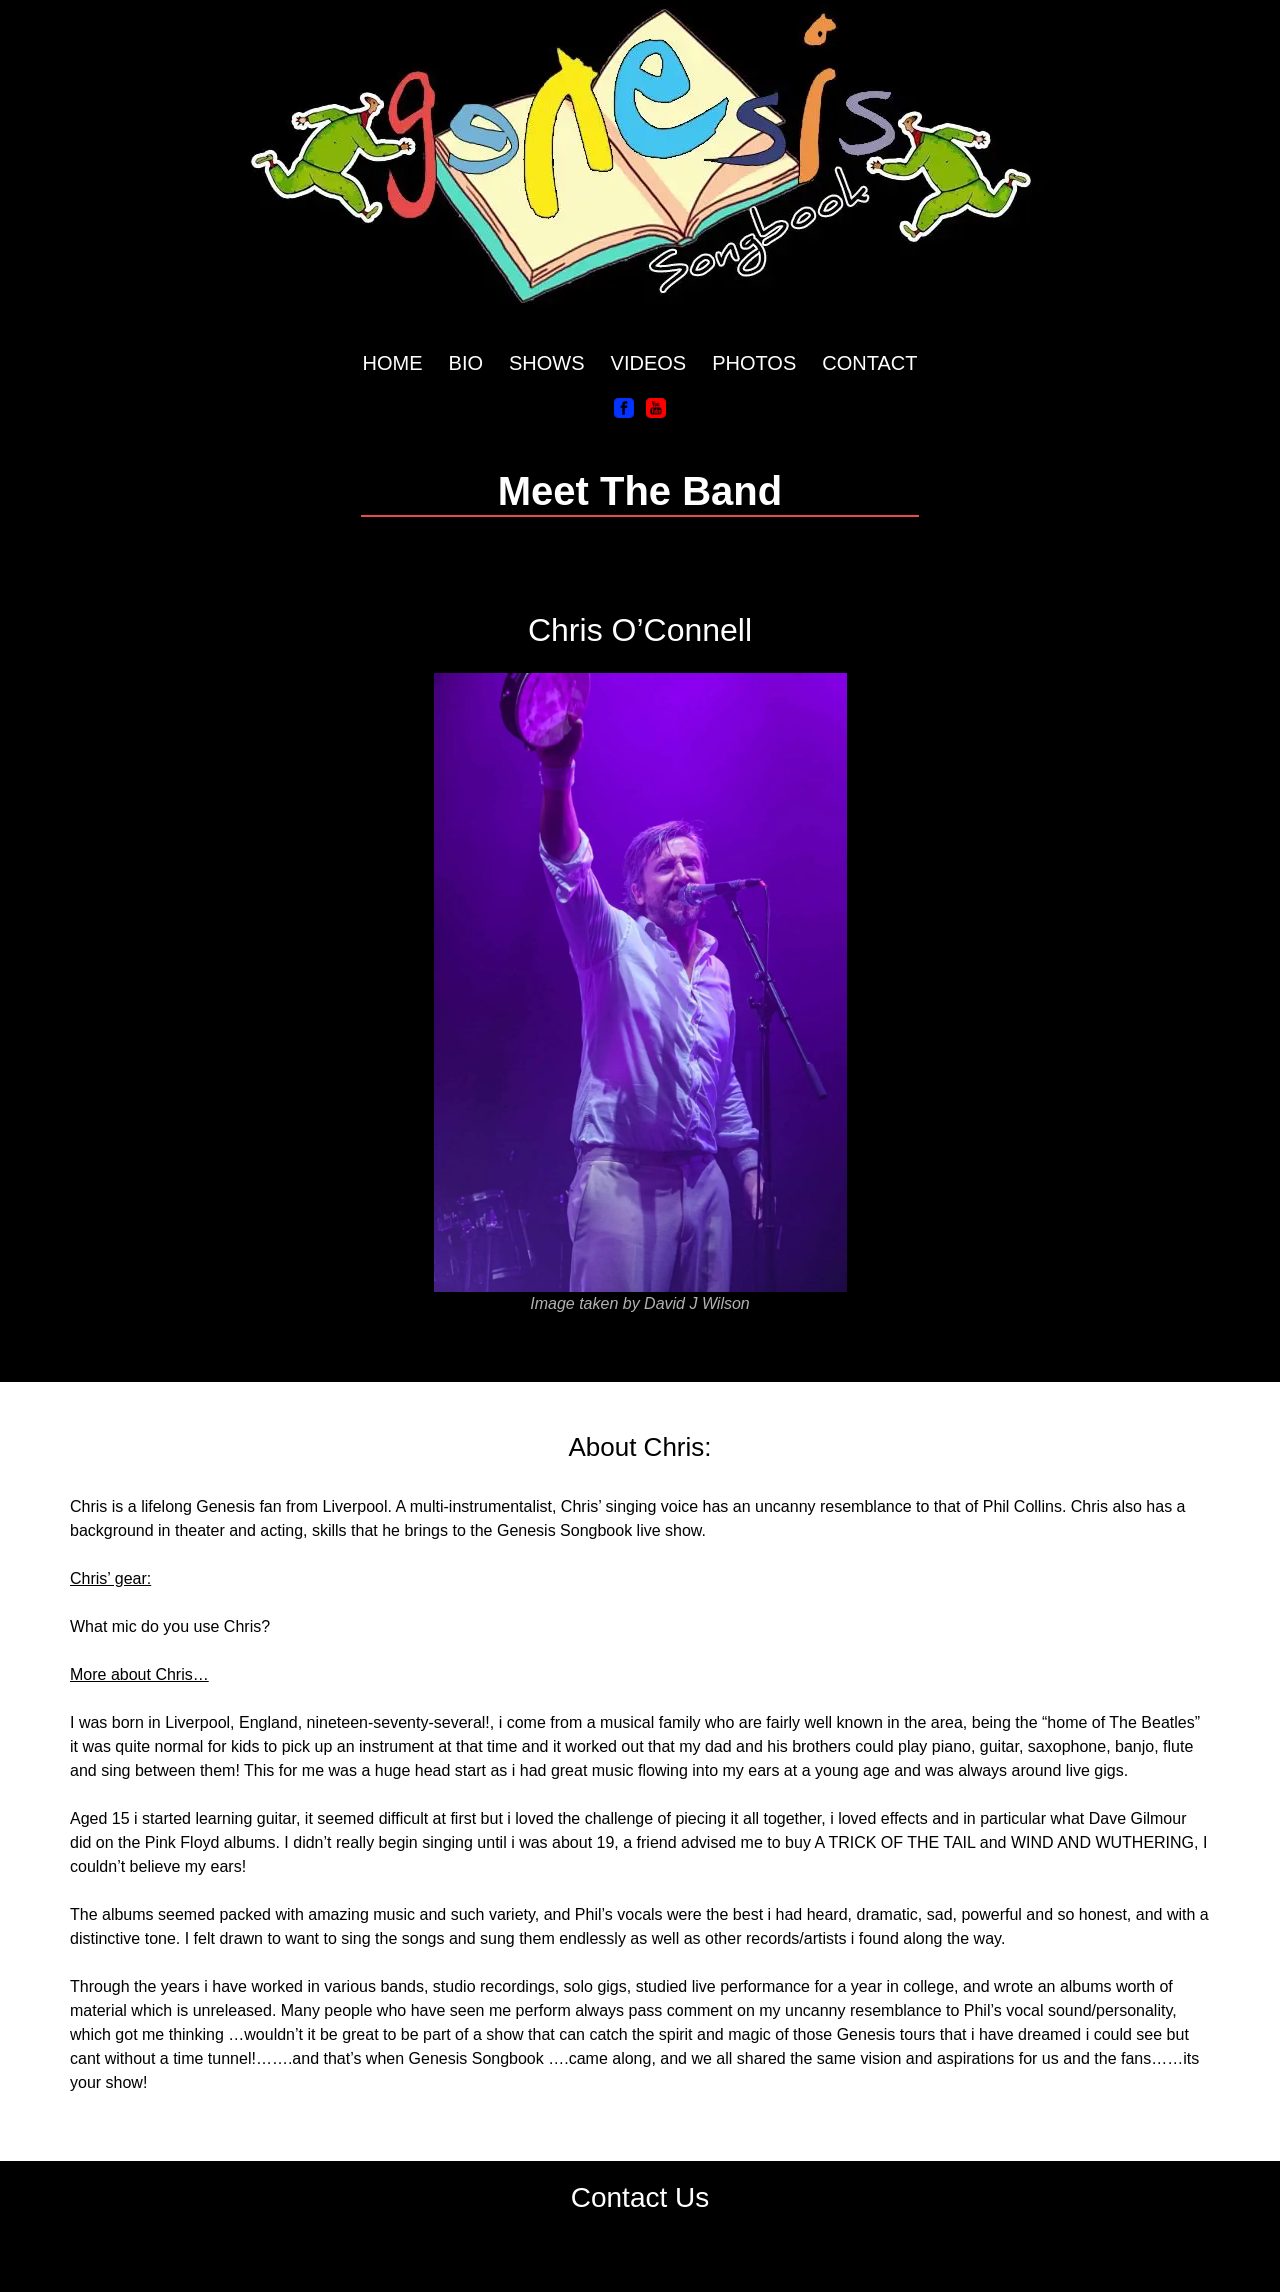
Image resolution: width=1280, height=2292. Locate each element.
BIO (466, 363)
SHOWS (547, 363)
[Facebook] (624, 406)
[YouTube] (656, 406)
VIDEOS (649, 363)
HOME (393, 363)
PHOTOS (754, 363)
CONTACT (869, 363)
